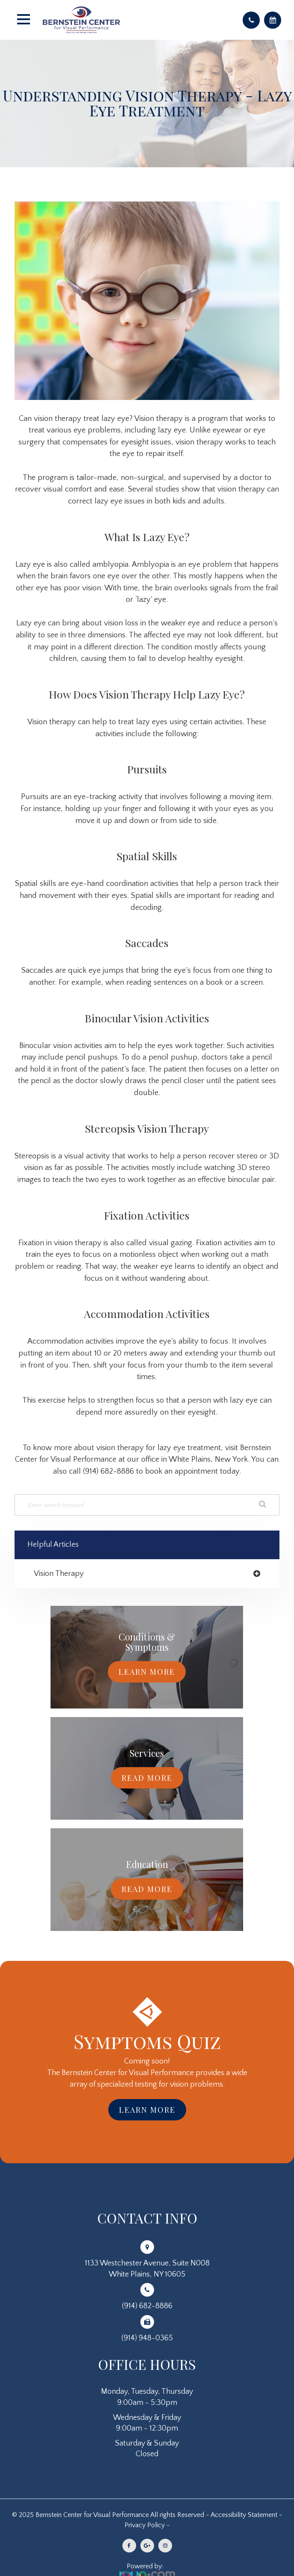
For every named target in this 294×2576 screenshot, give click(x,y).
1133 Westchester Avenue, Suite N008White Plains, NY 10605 (147, 2268)
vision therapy (59, 1573)
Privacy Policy (145, 2525)
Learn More (147, 1672)
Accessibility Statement (244, 2515)
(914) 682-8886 (147, 2306)
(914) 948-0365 (147, 2338)
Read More (147, 1778)
